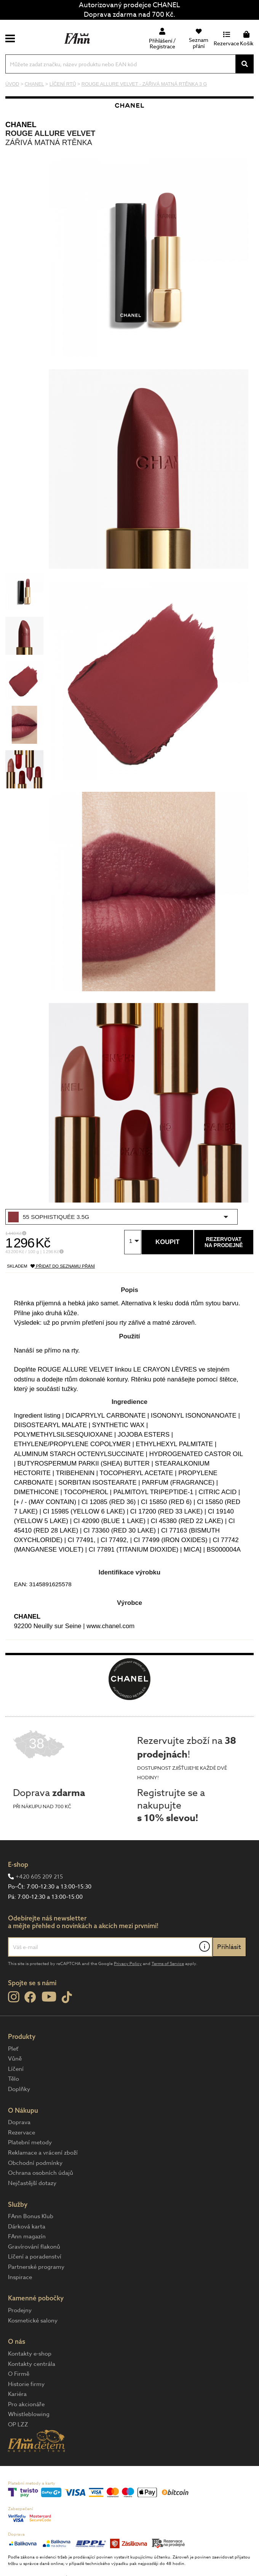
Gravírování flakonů (34, 2247)
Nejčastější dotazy (32, 2183)
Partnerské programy (36, 2267)
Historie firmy (26, 2384)
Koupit (167, 1242)
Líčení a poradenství (34, 2256)
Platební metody (30, 2142)
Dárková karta (26, 2226)
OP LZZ (18, 2424)
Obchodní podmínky (35, 2163)
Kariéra (17, 2394)
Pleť (13, 2049)
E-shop (18, 1864)
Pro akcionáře (26, 2404)
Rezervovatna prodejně (224, 1242)
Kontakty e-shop (29, 2354)
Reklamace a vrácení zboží (43, 2153)
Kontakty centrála (31, 2364)
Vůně (15, 2058)
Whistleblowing (29, 2414)
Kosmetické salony (33, 2320)
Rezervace (21, 2132)
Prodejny (20, 2310)
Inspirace (20, 2277)
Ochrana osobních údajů (40, 2173)
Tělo (13, 2079)
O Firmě (18, 2374)
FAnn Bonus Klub (30, 2216)
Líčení (16, 2069)
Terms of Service (168, 1963)
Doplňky (19, 2089)
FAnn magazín (27, 2236)
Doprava (19, 2122)
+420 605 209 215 (39, 1877)
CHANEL (21, 124)
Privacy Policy (128, 1963)
